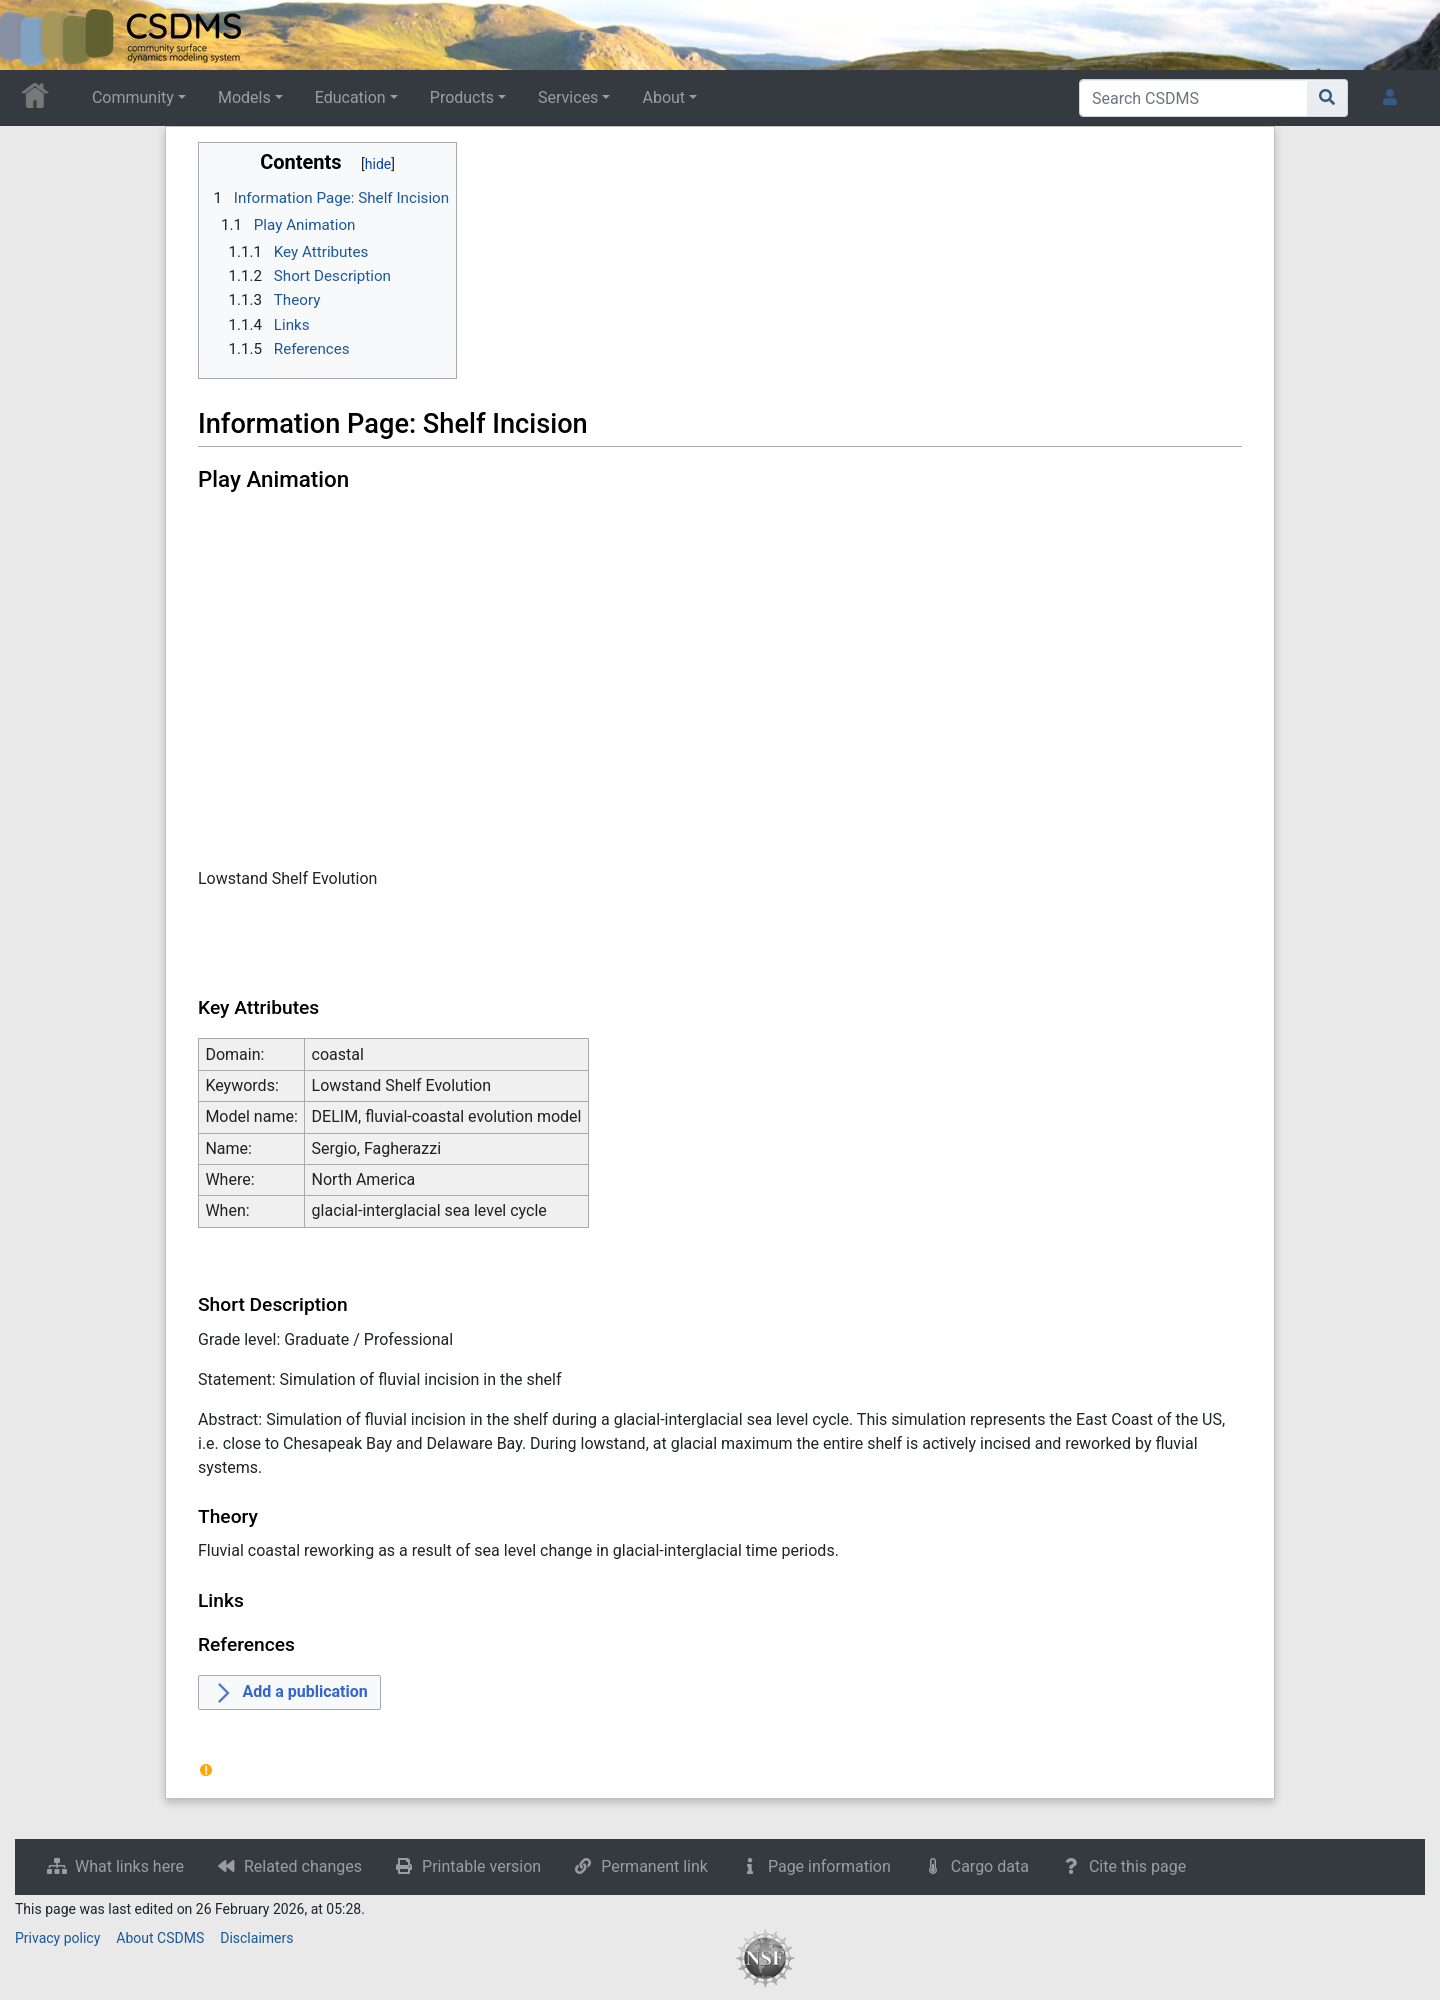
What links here (129, 1866)
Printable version (481, 1866)
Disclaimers (256, 1938)
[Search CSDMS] (1193, 98)
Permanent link (654, 1866)
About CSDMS (160, 1938)
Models (244, 97)
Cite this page (1137, 1866)
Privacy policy (57, 1938)
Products (462, 97)
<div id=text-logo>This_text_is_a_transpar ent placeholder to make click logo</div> (32, 35)
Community (133, 97)
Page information (829, 1866)
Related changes (303, 1866)
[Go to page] (1327, 98)
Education (350, 97)
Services (568, 97)
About (663, 97)
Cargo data (990, 1866)
